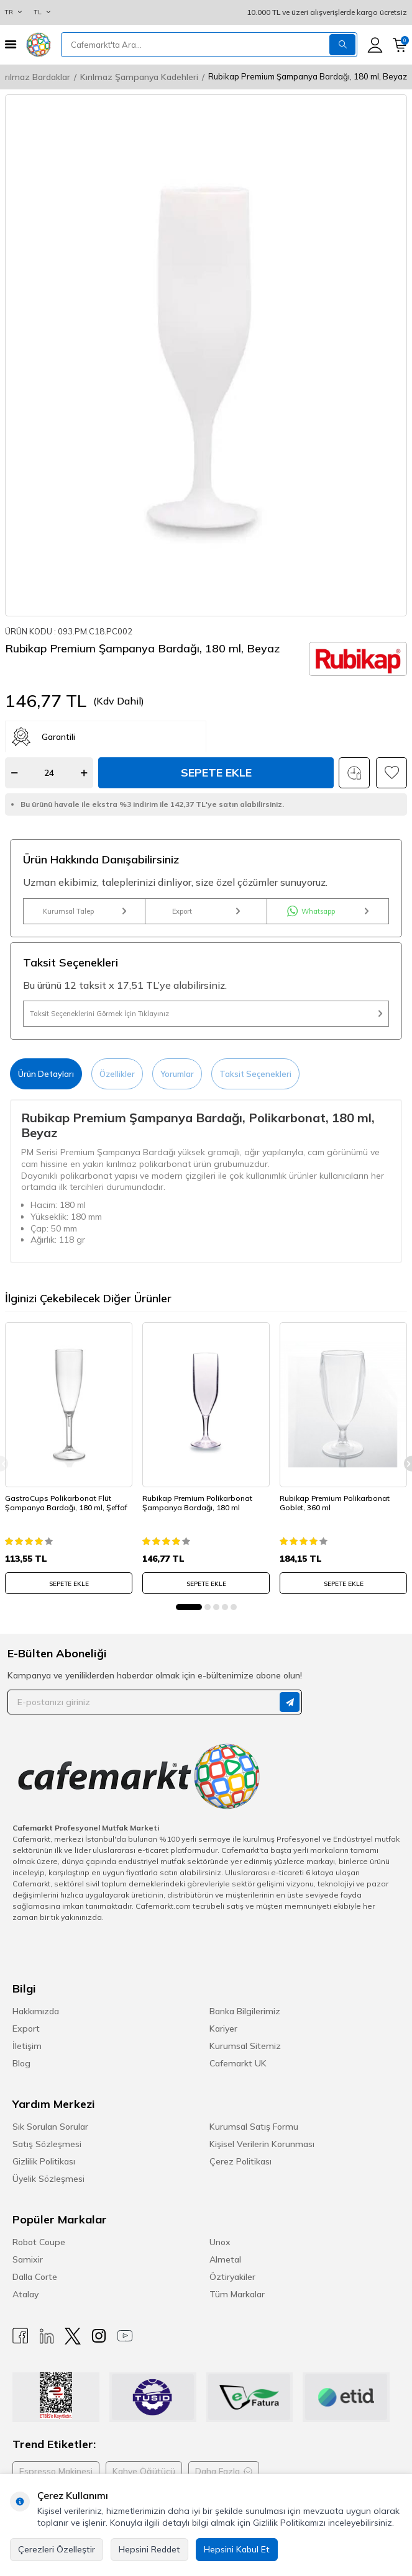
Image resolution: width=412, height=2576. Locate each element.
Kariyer (223, 2028)
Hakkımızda (35, 2011)
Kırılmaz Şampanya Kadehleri (139, 77)
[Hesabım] (375, 45)
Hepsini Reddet (149, 2549)
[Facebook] (20, 2336)
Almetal (225, 2259)
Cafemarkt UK (238, 2063)
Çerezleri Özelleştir (56, 2549)
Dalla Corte (34, 2276)
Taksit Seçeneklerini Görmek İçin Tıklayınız (206, 1013)
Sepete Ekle (216, 772)
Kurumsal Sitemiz (245, 2045)
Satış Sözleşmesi (46, 2144)
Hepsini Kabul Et (237, 2549)
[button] (189, 1607)
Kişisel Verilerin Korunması (261, 2144)
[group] (206, 355)
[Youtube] (125, 2336)
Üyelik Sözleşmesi (48, 2178)
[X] (73, 2336)
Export (206, 911)
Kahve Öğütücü (143, 2471)
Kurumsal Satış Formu (253, 2126)
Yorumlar (177, 1074)
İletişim (27, 2045)
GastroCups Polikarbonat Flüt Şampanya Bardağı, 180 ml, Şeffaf (66, 1503)
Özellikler (117, 1074)
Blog (21, 2063)
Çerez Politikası (240, 2161)
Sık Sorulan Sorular (50, 2126)
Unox (220, 2242)
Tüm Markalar (237, 2294)
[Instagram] (99, 2336)
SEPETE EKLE (69, 1584)
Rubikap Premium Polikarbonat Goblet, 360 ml (335, 1503)
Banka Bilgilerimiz (244, 2011)
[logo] (38, 44)
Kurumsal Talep (84, 911)
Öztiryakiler (232, 2276)
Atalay (25, 2294)
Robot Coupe (38, 2242)
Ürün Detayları (46, 1074)
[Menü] (10, 44)
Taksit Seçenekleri (255, 1074)
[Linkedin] (47, 2336)
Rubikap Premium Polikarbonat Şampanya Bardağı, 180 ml (197, 1503)
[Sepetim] (400, 45)
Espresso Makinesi (56, 2471)
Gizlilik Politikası (43, 2161)
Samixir (27, 2259)
